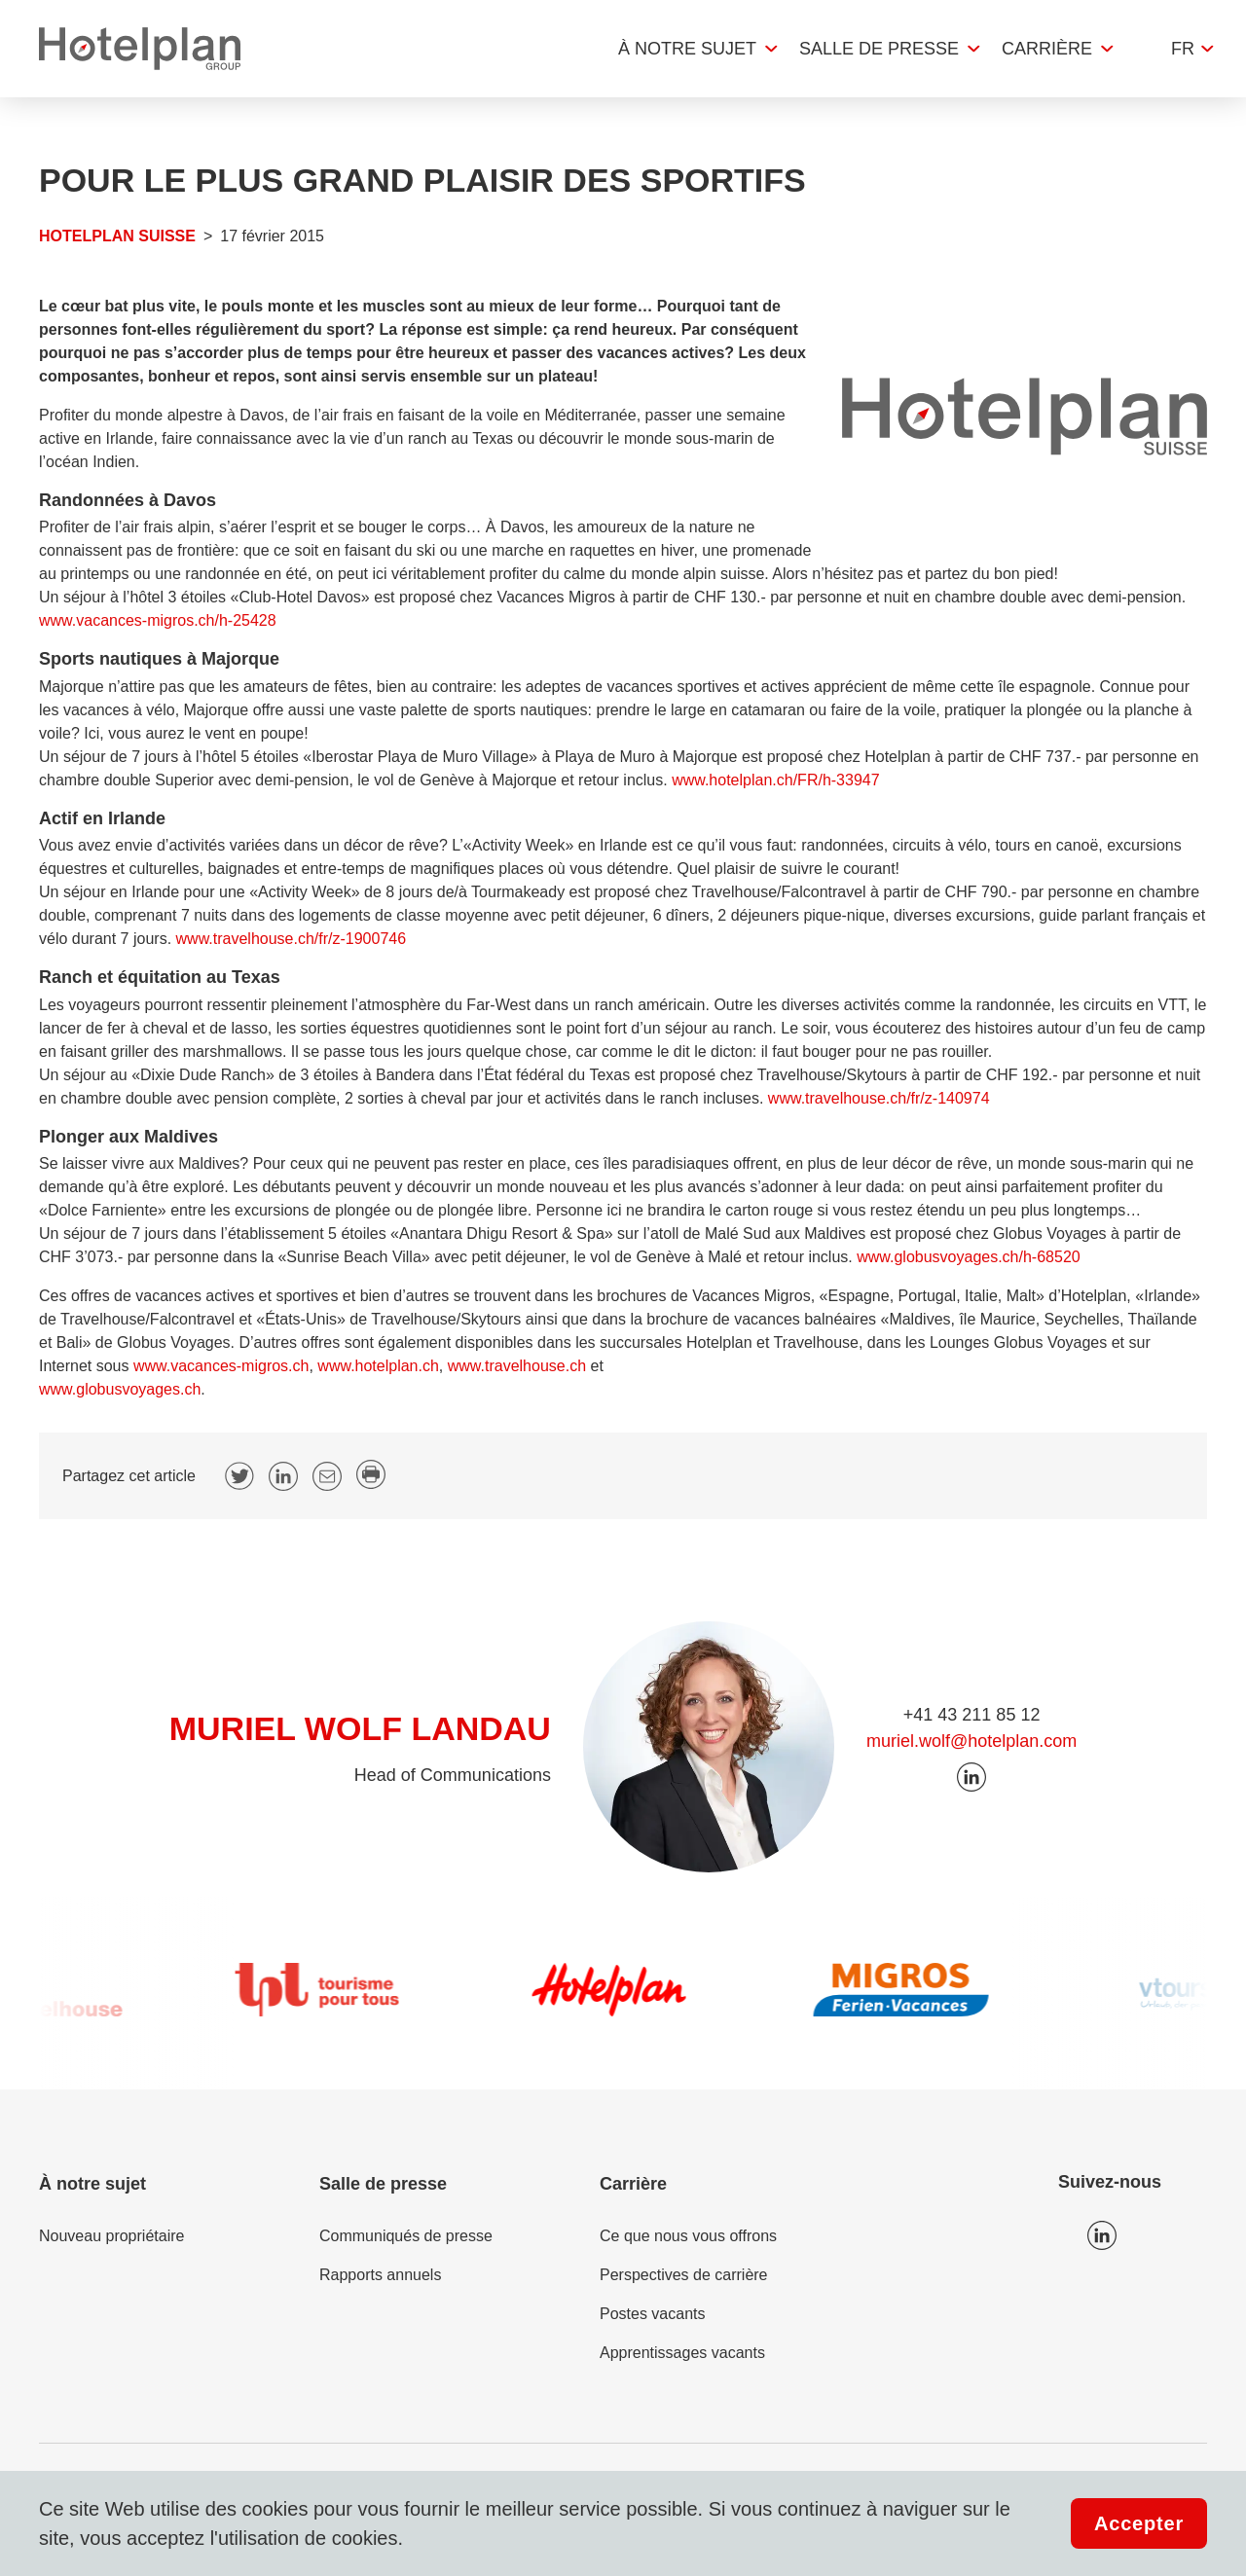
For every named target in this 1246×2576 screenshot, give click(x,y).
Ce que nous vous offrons (688, 2236)
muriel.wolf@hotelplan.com (971, 1741)
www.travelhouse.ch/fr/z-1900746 (291, 938)
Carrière (1047, 48)
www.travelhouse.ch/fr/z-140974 (879, 1098)
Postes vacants (653, 2313)
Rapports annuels (380, 2275)
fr (1182, 48)
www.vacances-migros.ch (221, 1366)
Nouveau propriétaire (111, 2236)
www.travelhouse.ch (517, 1366)
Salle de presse (879, 48)
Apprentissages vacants (682, 2352)
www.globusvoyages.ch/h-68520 (968, 1257)
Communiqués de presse (406, 2236)
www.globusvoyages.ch (120, 1389)
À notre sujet (687, 48)
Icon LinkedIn (1102, 2235)
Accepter (1139, 2523)
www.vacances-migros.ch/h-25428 (157, 620)
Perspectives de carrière (684, 2275)
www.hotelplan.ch (378, 1366)
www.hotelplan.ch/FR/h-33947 (775, 780)
